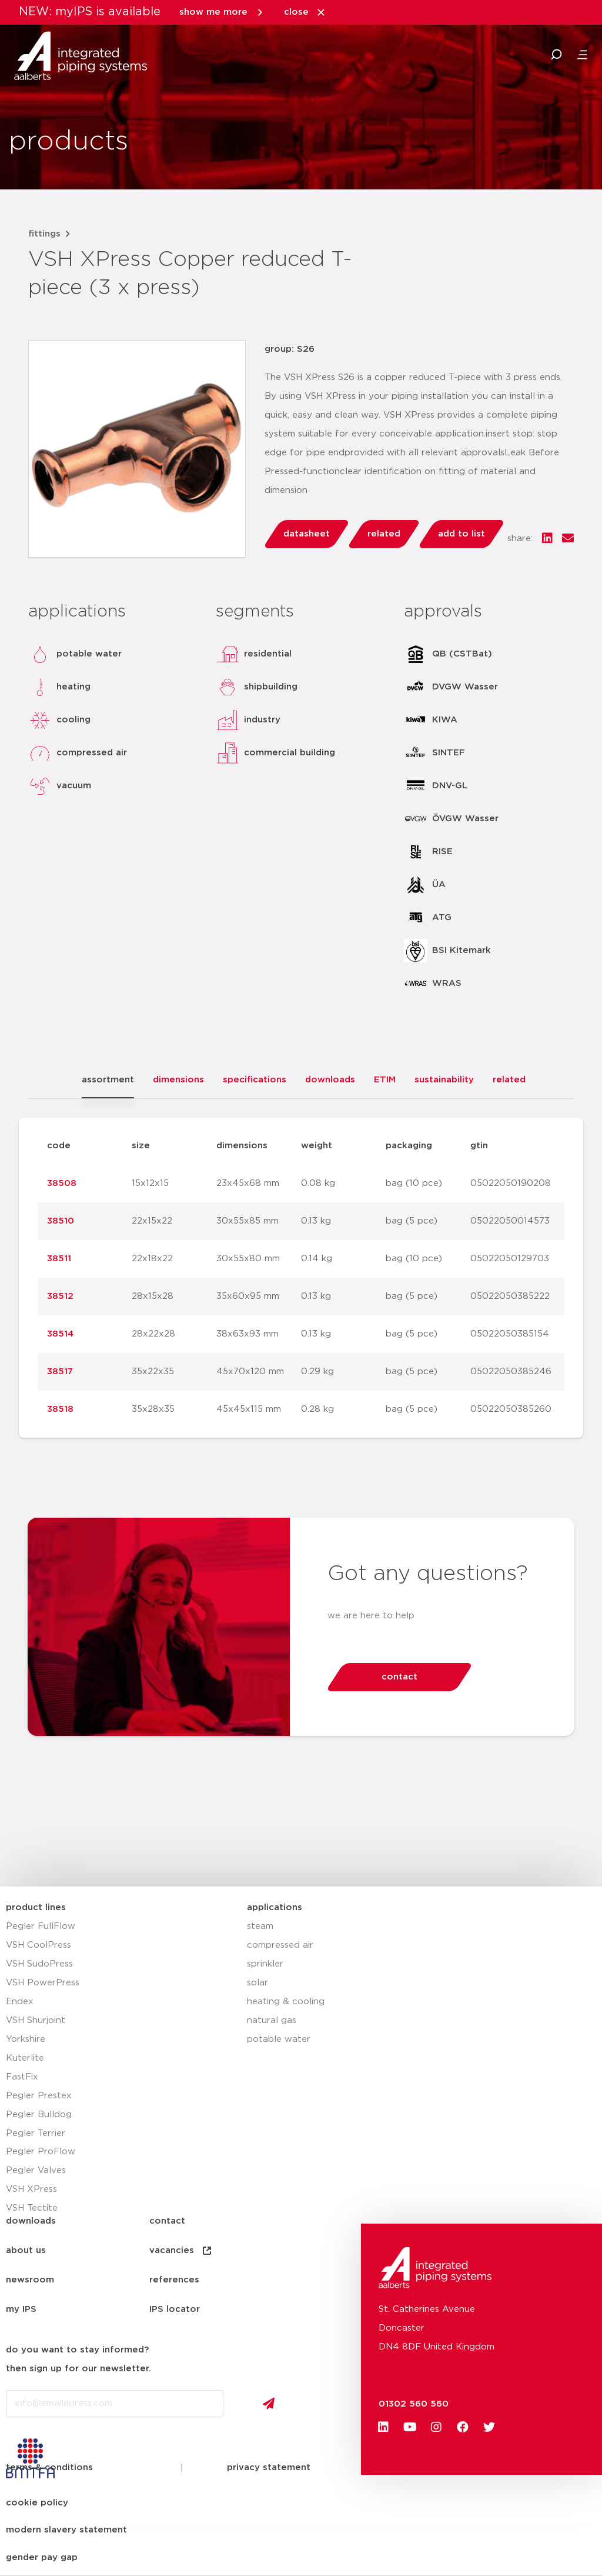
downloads (31, 2221)
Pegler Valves (36, 2170)
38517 (60, 1371)
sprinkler (265, 1964)
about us (26, 2250)
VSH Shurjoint (35, 2020)
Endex (20, 2001)
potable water (278, 2039)
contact (167, 2221)
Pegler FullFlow (40, 1926)
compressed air (280, 1945)
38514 (60, 1333)
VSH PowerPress (42, 1982)
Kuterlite (25, 2058)
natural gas (271, 2020)
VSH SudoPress (39, 1964)
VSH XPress (31, 2189)
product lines (36, 1907)
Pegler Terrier (35, 2133)
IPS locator (174, 2309)
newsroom (30, 2279)
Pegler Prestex (39, 2095)
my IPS (21, 2309)
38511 (59, 1258)
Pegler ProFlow (40, 2151)
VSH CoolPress (38, 1945)
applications (274, 1907)
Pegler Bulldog (39, 2114)
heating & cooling (286, 2001)
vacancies (181, 2251)
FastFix (22, 2076)
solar (257, 1982)
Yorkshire (25, 2039)
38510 (60, 1221)
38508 (61, 1183)
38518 (60, 1409)
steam (260, 1926)
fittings (44, 233)
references (174, 2279)
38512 (60, 1296)
